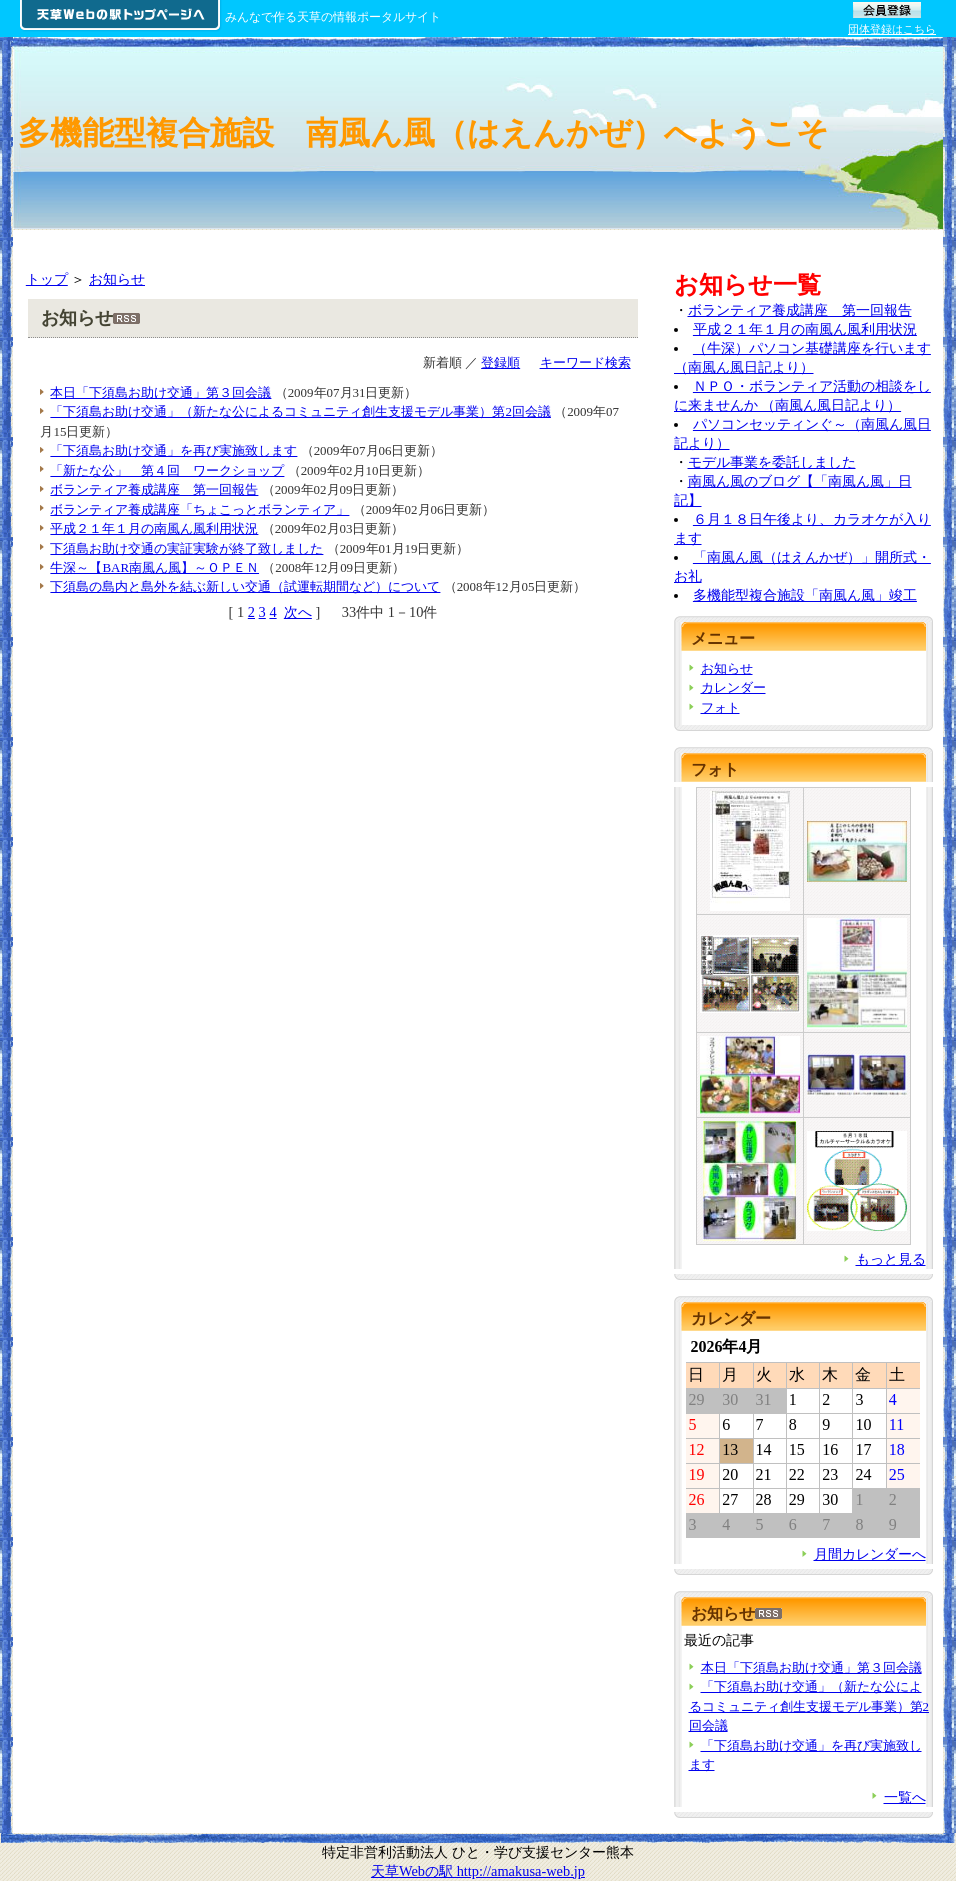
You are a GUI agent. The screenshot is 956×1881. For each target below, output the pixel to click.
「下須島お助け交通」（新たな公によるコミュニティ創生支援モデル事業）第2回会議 (300, 411)
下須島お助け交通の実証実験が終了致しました (186, 548)
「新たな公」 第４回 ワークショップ (167, 470)
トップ (47, 279)
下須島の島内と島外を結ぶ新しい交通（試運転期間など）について (245, 586)
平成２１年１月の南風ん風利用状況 (154, 528)
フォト (720, 707)
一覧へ (905, 1797)
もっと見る (891, 1259)
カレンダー (733, 687)
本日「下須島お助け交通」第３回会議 (160, 392)
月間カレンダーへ (870, 1554)
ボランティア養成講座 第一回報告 (154, 489)
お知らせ (117, 279)
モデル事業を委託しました (772, 462)
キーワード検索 (585, 362)
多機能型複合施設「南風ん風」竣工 (805, 595)
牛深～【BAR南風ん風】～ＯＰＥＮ (154, 567)
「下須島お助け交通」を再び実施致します (173, 450)
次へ (298, 612)
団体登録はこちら (892, 29)
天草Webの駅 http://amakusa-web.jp (478, 1871)
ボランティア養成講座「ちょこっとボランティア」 (199, 509)
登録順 (500, 362)
